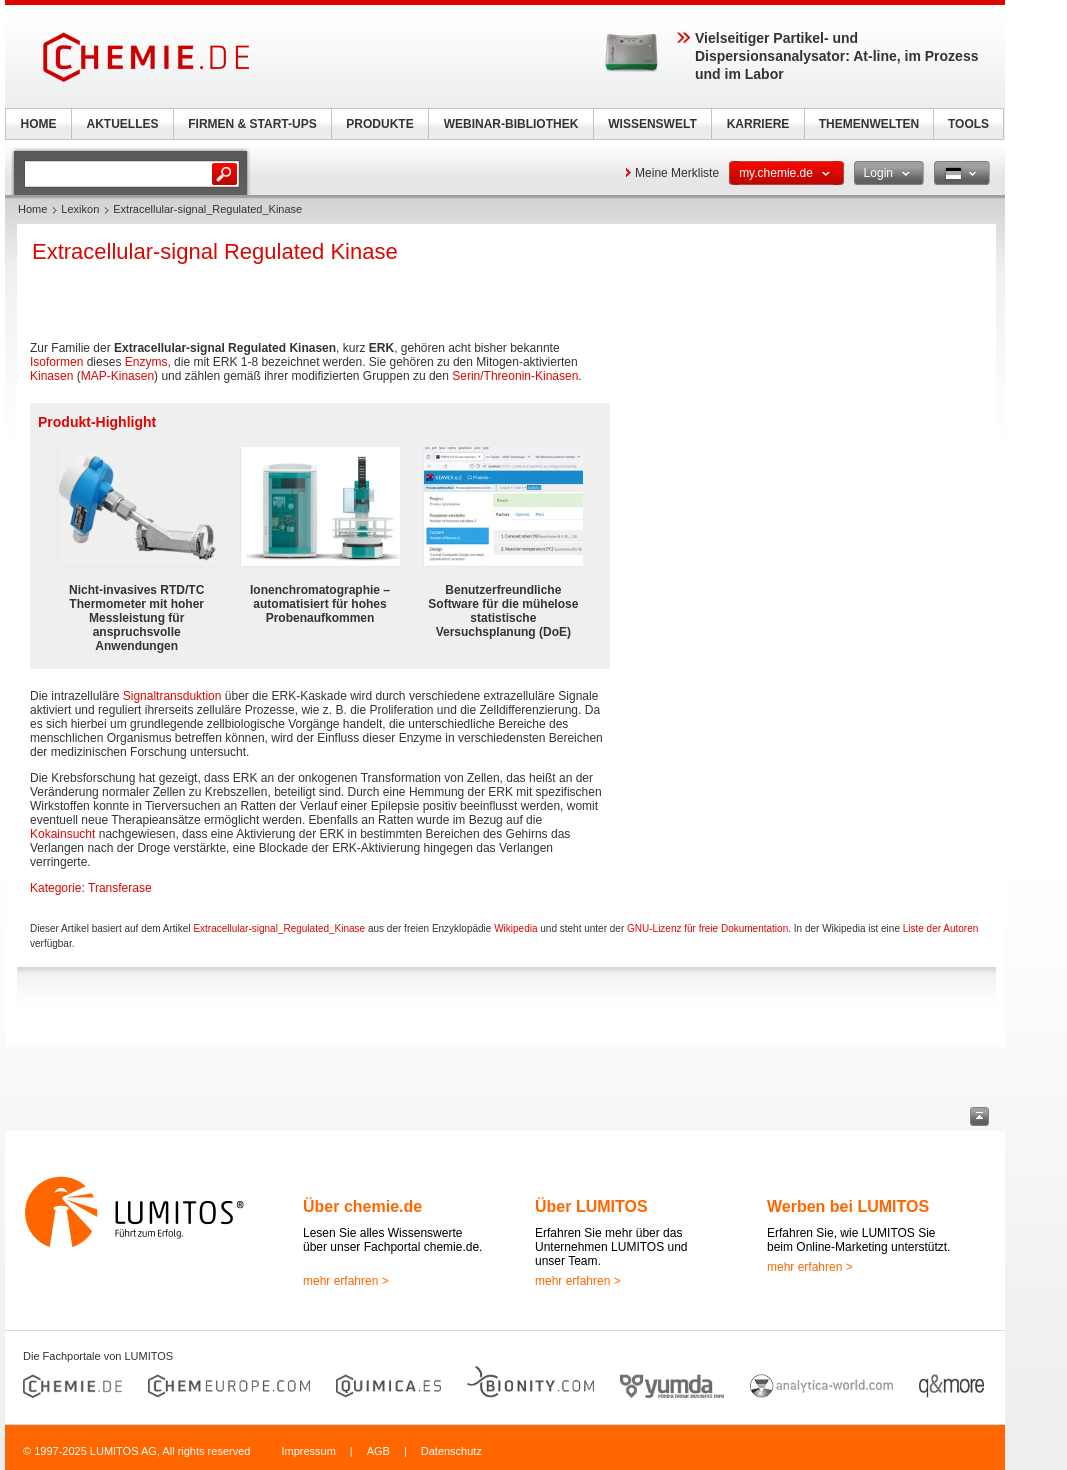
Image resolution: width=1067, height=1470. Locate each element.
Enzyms (146, 362)
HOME (39, 124)
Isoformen (56, 362)
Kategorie (55, 888)
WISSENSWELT (652, 124)
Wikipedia (515, 928)
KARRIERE (758, 124)
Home (32, 209)
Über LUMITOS (591, 1206)
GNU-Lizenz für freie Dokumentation (707, 928)
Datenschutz (451, 1451)
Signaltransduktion (172, 696)
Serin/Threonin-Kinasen (515, 376)
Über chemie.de (362, 1206)
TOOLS (968, 124)
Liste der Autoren (941, 928)
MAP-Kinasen (117, 376)
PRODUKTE (379, 124)
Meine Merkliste (677, 173)
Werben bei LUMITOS (848, 1206)
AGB (378, 1451)
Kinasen (51, 376)
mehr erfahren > (346, 1281)
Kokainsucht (62, 834)
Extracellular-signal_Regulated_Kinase (279, 928)
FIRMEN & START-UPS (252, 124)
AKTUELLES (123, 124)
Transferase (120, 888)
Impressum (308, 1451)
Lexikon (80, 209)
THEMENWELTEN (869, 124)
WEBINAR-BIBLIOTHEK (511, 124)
